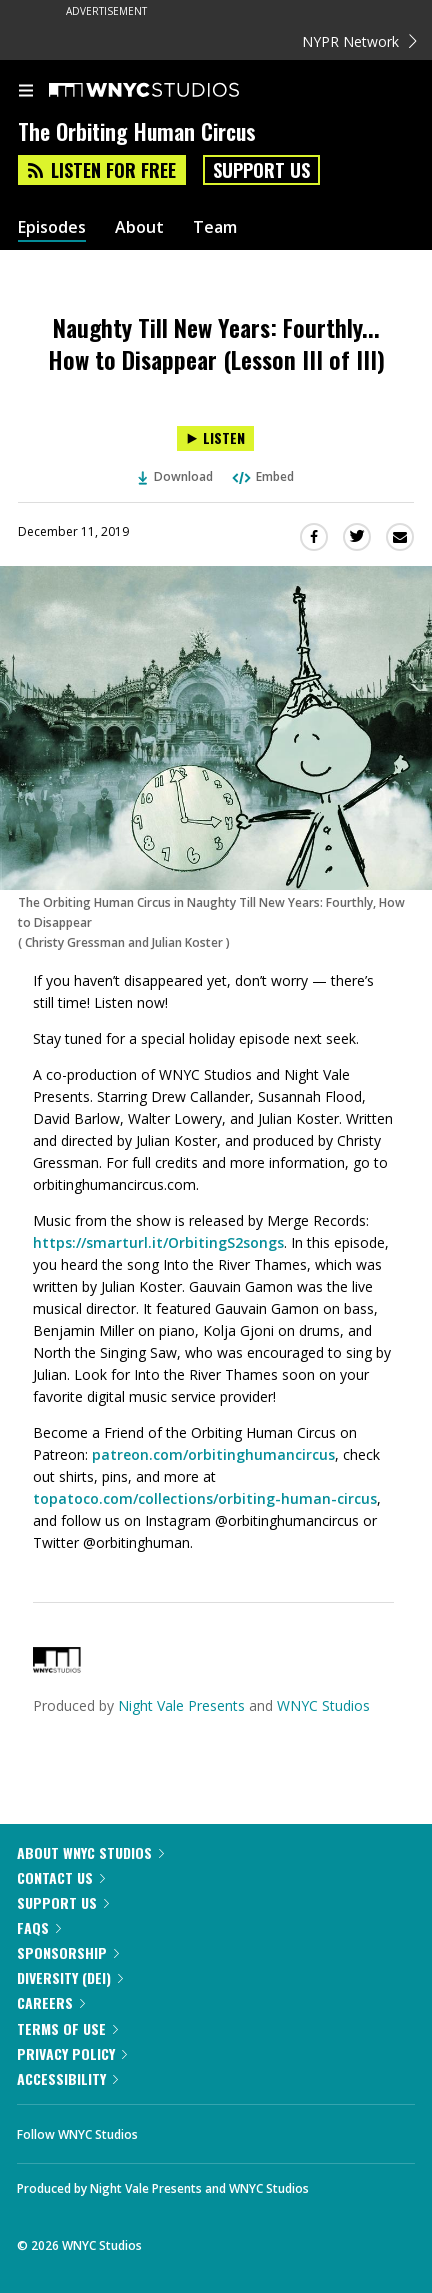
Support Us (261, 170)
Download (176, 476)
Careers (51, 2002)
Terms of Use (67, 2028)
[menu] (26, 92)
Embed (262, 476)
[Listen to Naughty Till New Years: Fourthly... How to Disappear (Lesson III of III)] (215, 438)
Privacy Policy (72, 2053)
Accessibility (67, 2078)
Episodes (52, 227)
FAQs (39, 1927)
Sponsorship (68, 1952)
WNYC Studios (323, 1705)
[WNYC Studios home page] (169, 91)
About (139, 227)
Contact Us (61, 1877)
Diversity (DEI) (70, 1977)
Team (215, 227)
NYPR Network (359, 41)
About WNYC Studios (90, 1852)
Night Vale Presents (181, 1705)
